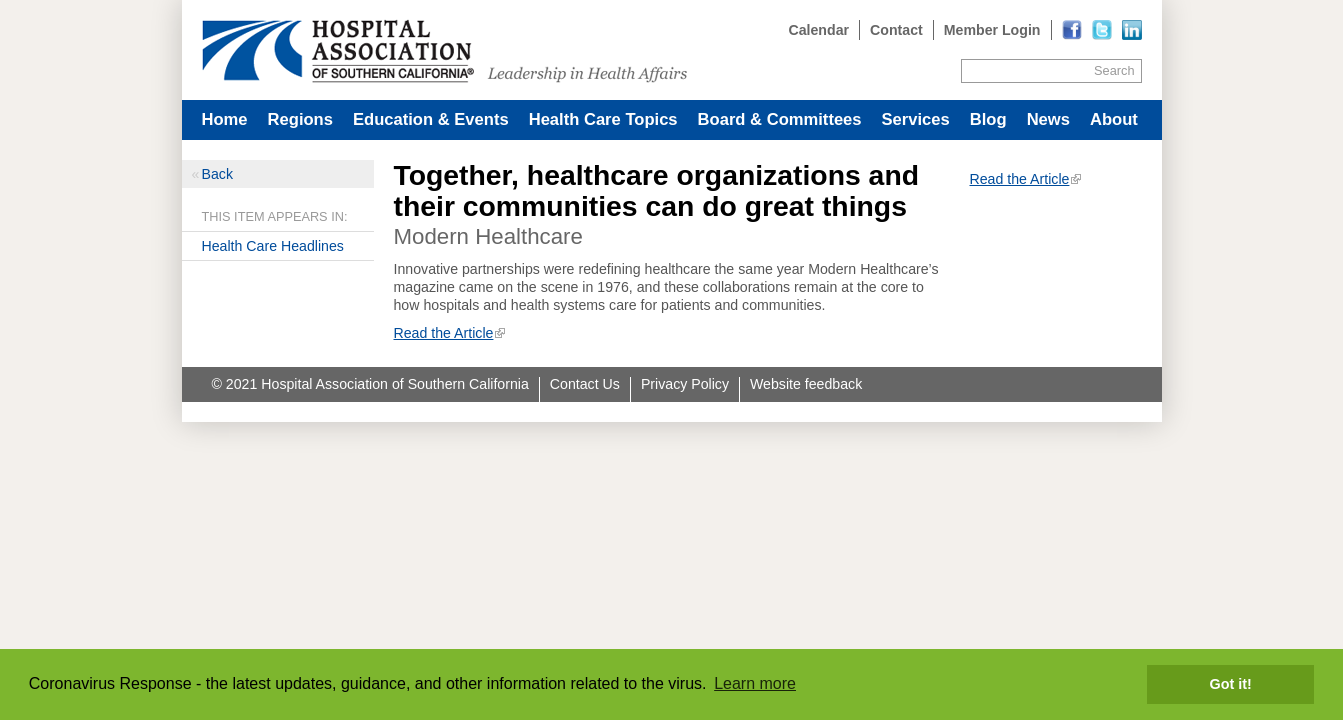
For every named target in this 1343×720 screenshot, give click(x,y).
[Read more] (1132, 30)
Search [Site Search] (1114, 70)
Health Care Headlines (273, 246)
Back (217, 174)
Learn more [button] (755, 683)
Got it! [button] (1231, 684)
